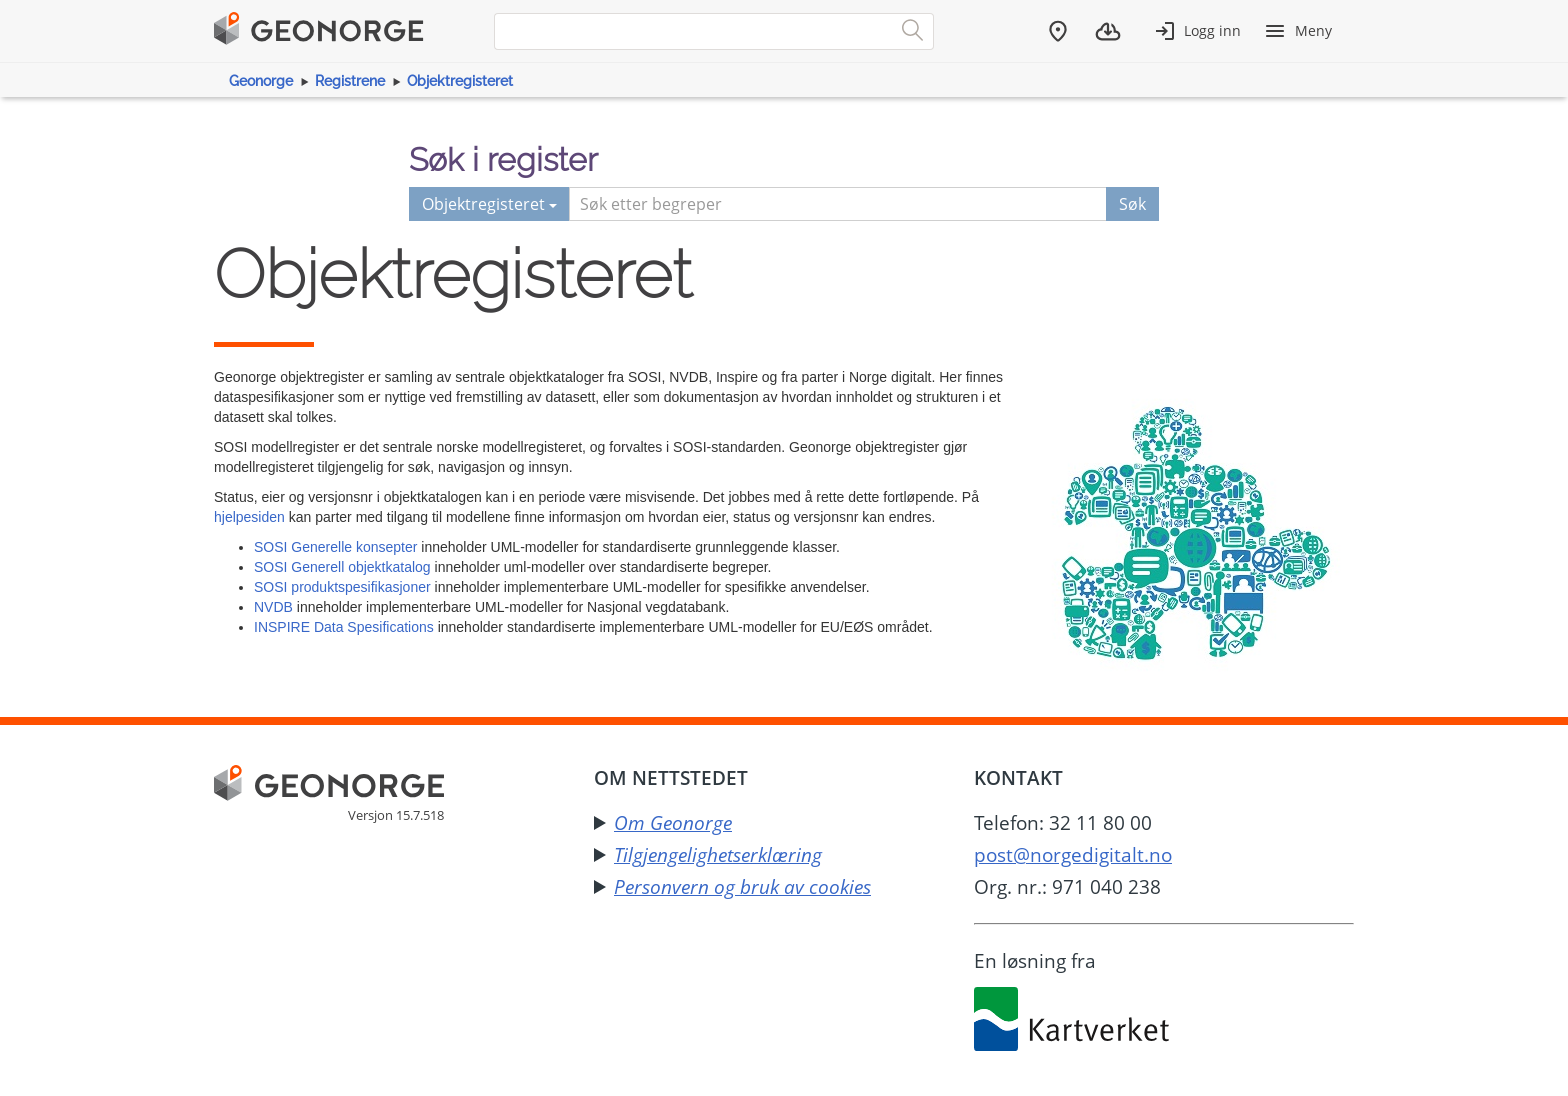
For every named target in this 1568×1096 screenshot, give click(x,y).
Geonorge (261, 81)
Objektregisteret (460, 81)
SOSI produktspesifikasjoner (342, 587)
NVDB (273, 607)
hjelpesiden (249, 517)
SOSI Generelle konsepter (335, 547)
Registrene (350, 81)
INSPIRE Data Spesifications (344, 627)
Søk (1132, 204)
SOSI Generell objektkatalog (342, 567)
